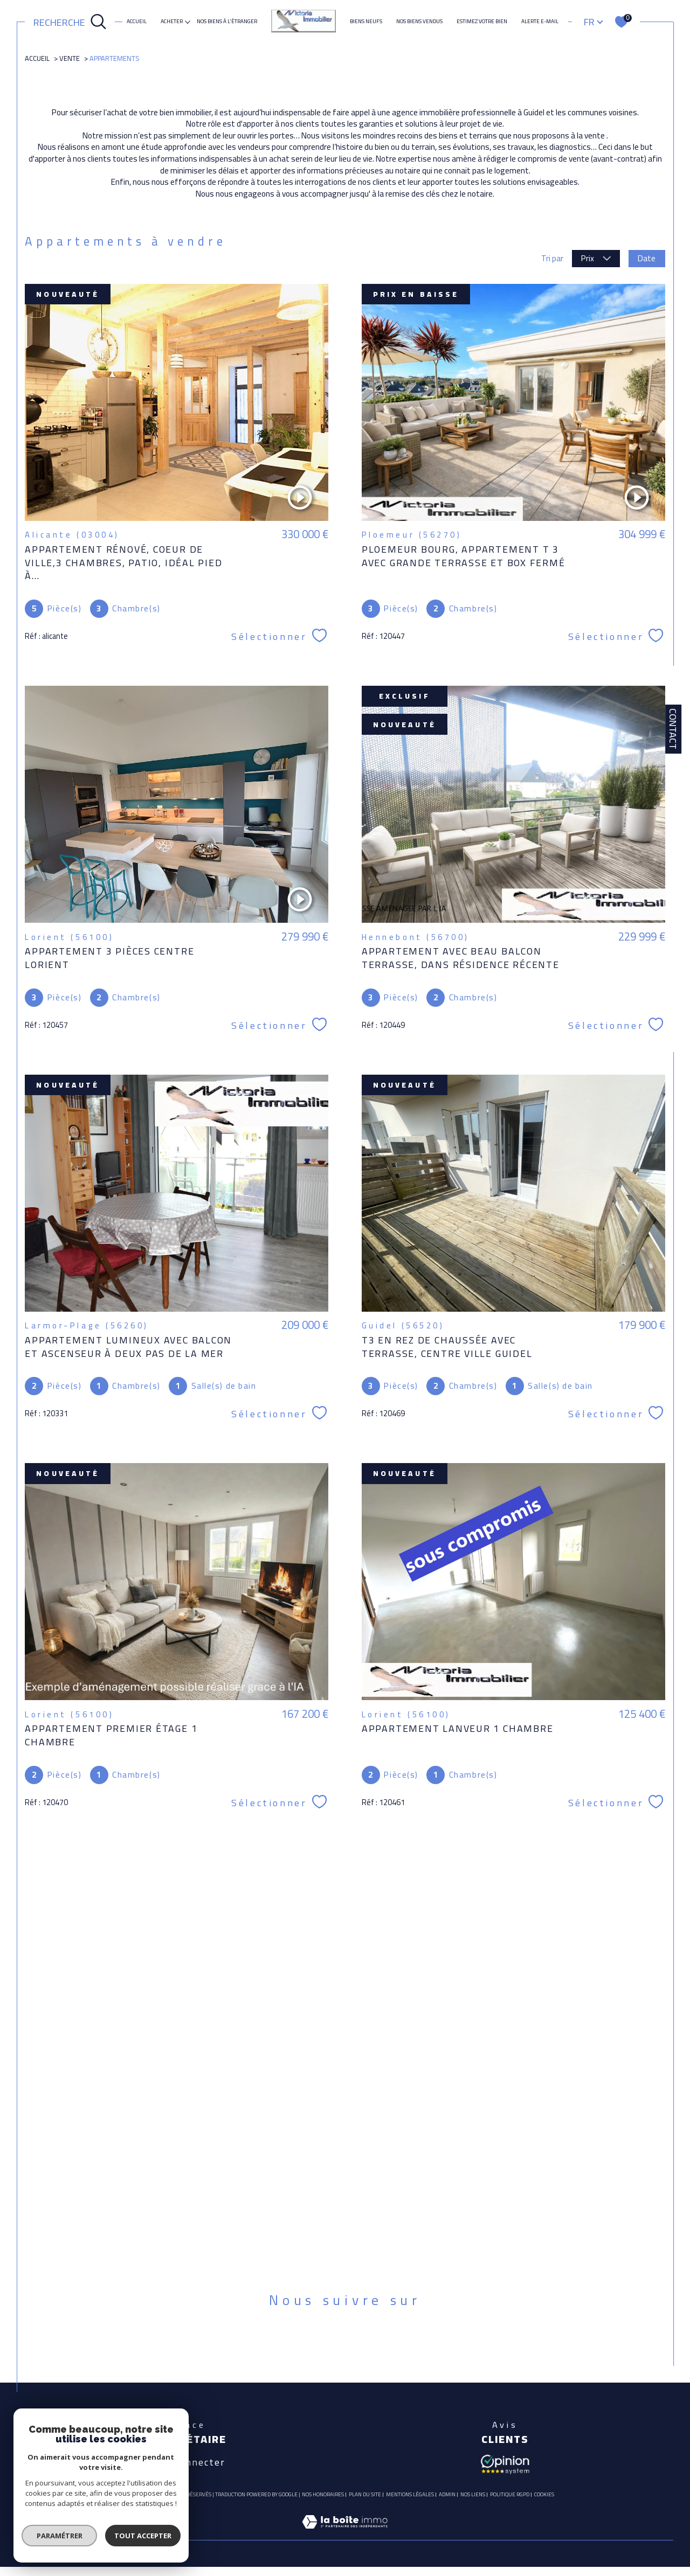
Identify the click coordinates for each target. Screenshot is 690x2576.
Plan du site (365, 2494)
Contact (673, 728)
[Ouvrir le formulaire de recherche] (70, 21)
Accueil (137, 21)
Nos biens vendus (419, 21)
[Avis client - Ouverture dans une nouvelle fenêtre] (505, 2463)
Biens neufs (366, 21)
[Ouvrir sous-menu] (187, 21)
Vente (69, 58)
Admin (447, 2494)
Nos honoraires (323, 2494)
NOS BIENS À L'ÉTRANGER (227, 21)
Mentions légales (410, 2494)
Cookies (544, 2494)
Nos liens (472, 2494)
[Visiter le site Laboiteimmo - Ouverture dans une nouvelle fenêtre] (344, 2534)
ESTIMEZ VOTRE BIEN (482, 21)
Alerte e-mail (539, 21)
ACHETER (172, 21)
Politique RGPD (509, 2494)
